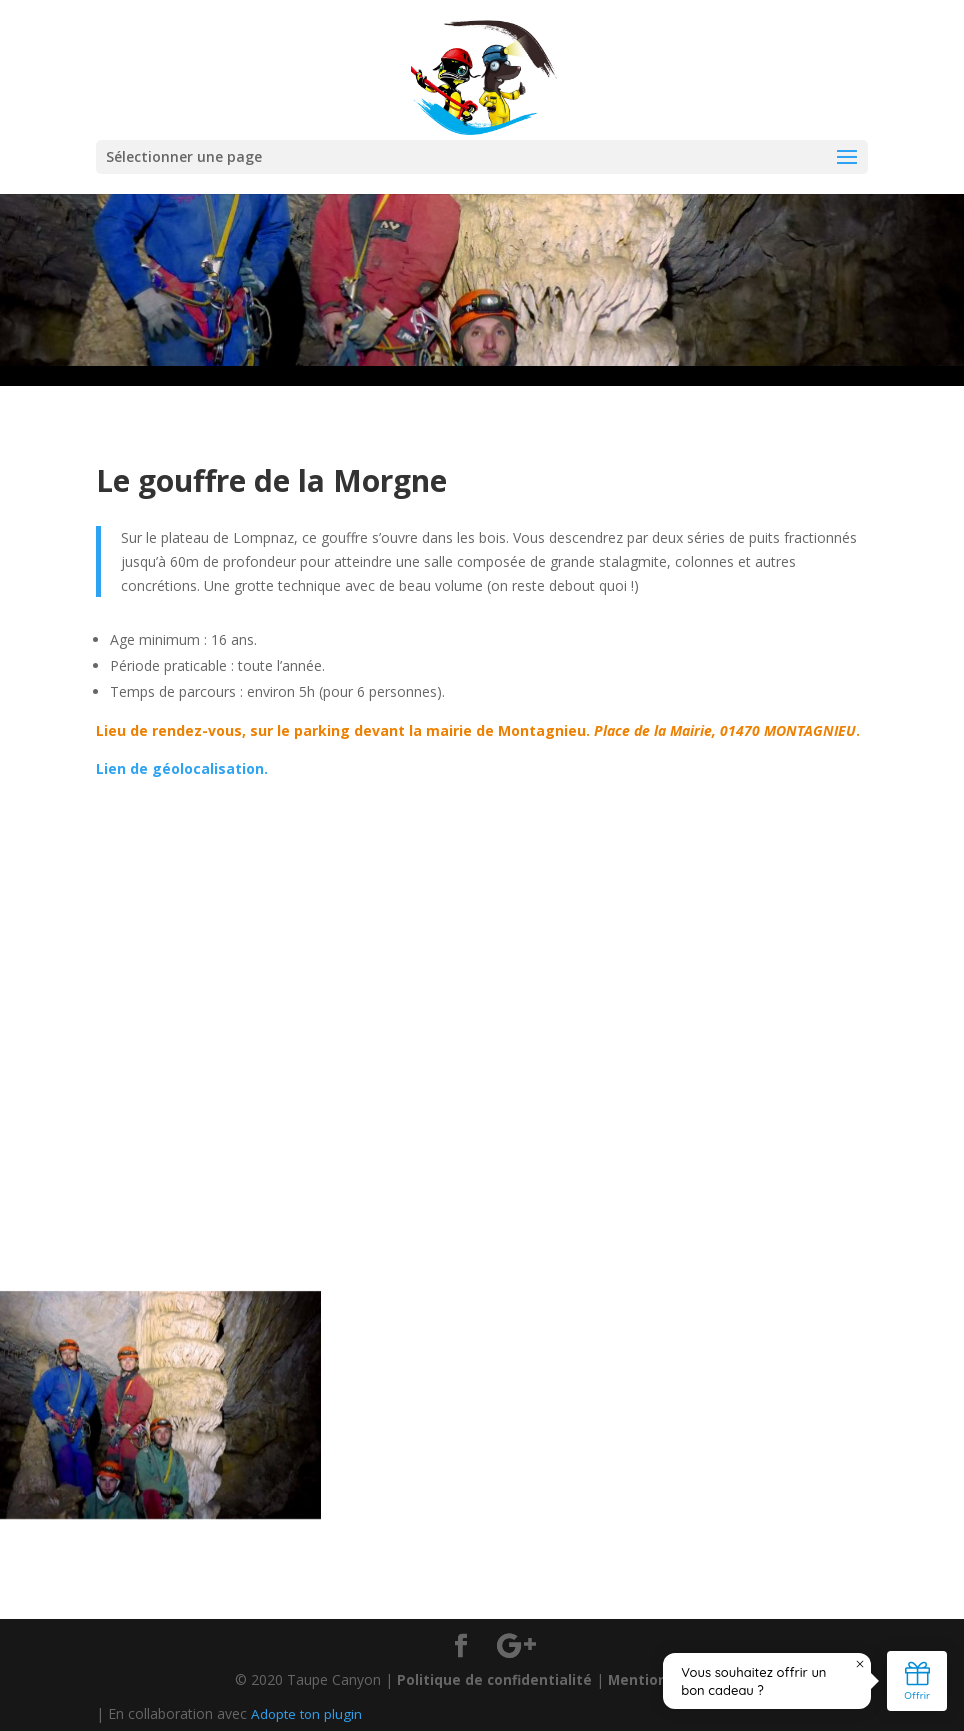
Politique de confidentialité (492, 1679)
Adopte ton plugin (308, 1713)
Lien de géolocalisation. (182, 768)
